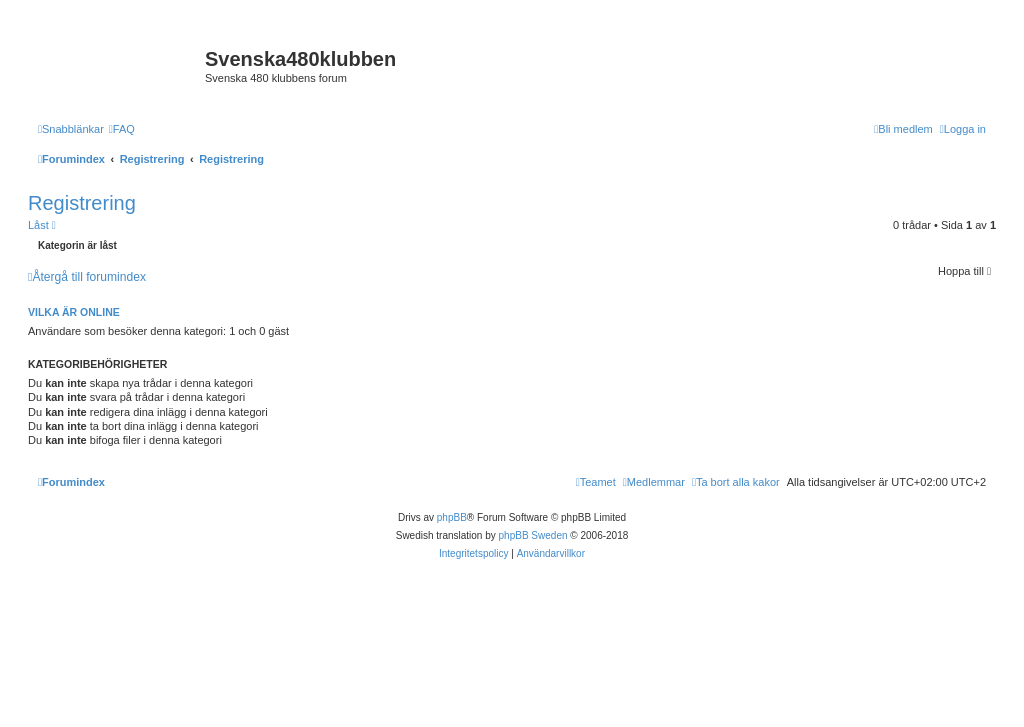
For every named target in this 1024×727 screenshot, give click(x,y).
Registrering (82, 203)
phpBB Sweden (533, 535)
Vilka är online (74, 312)
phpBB (452, 517)
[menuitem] (122, 129)
